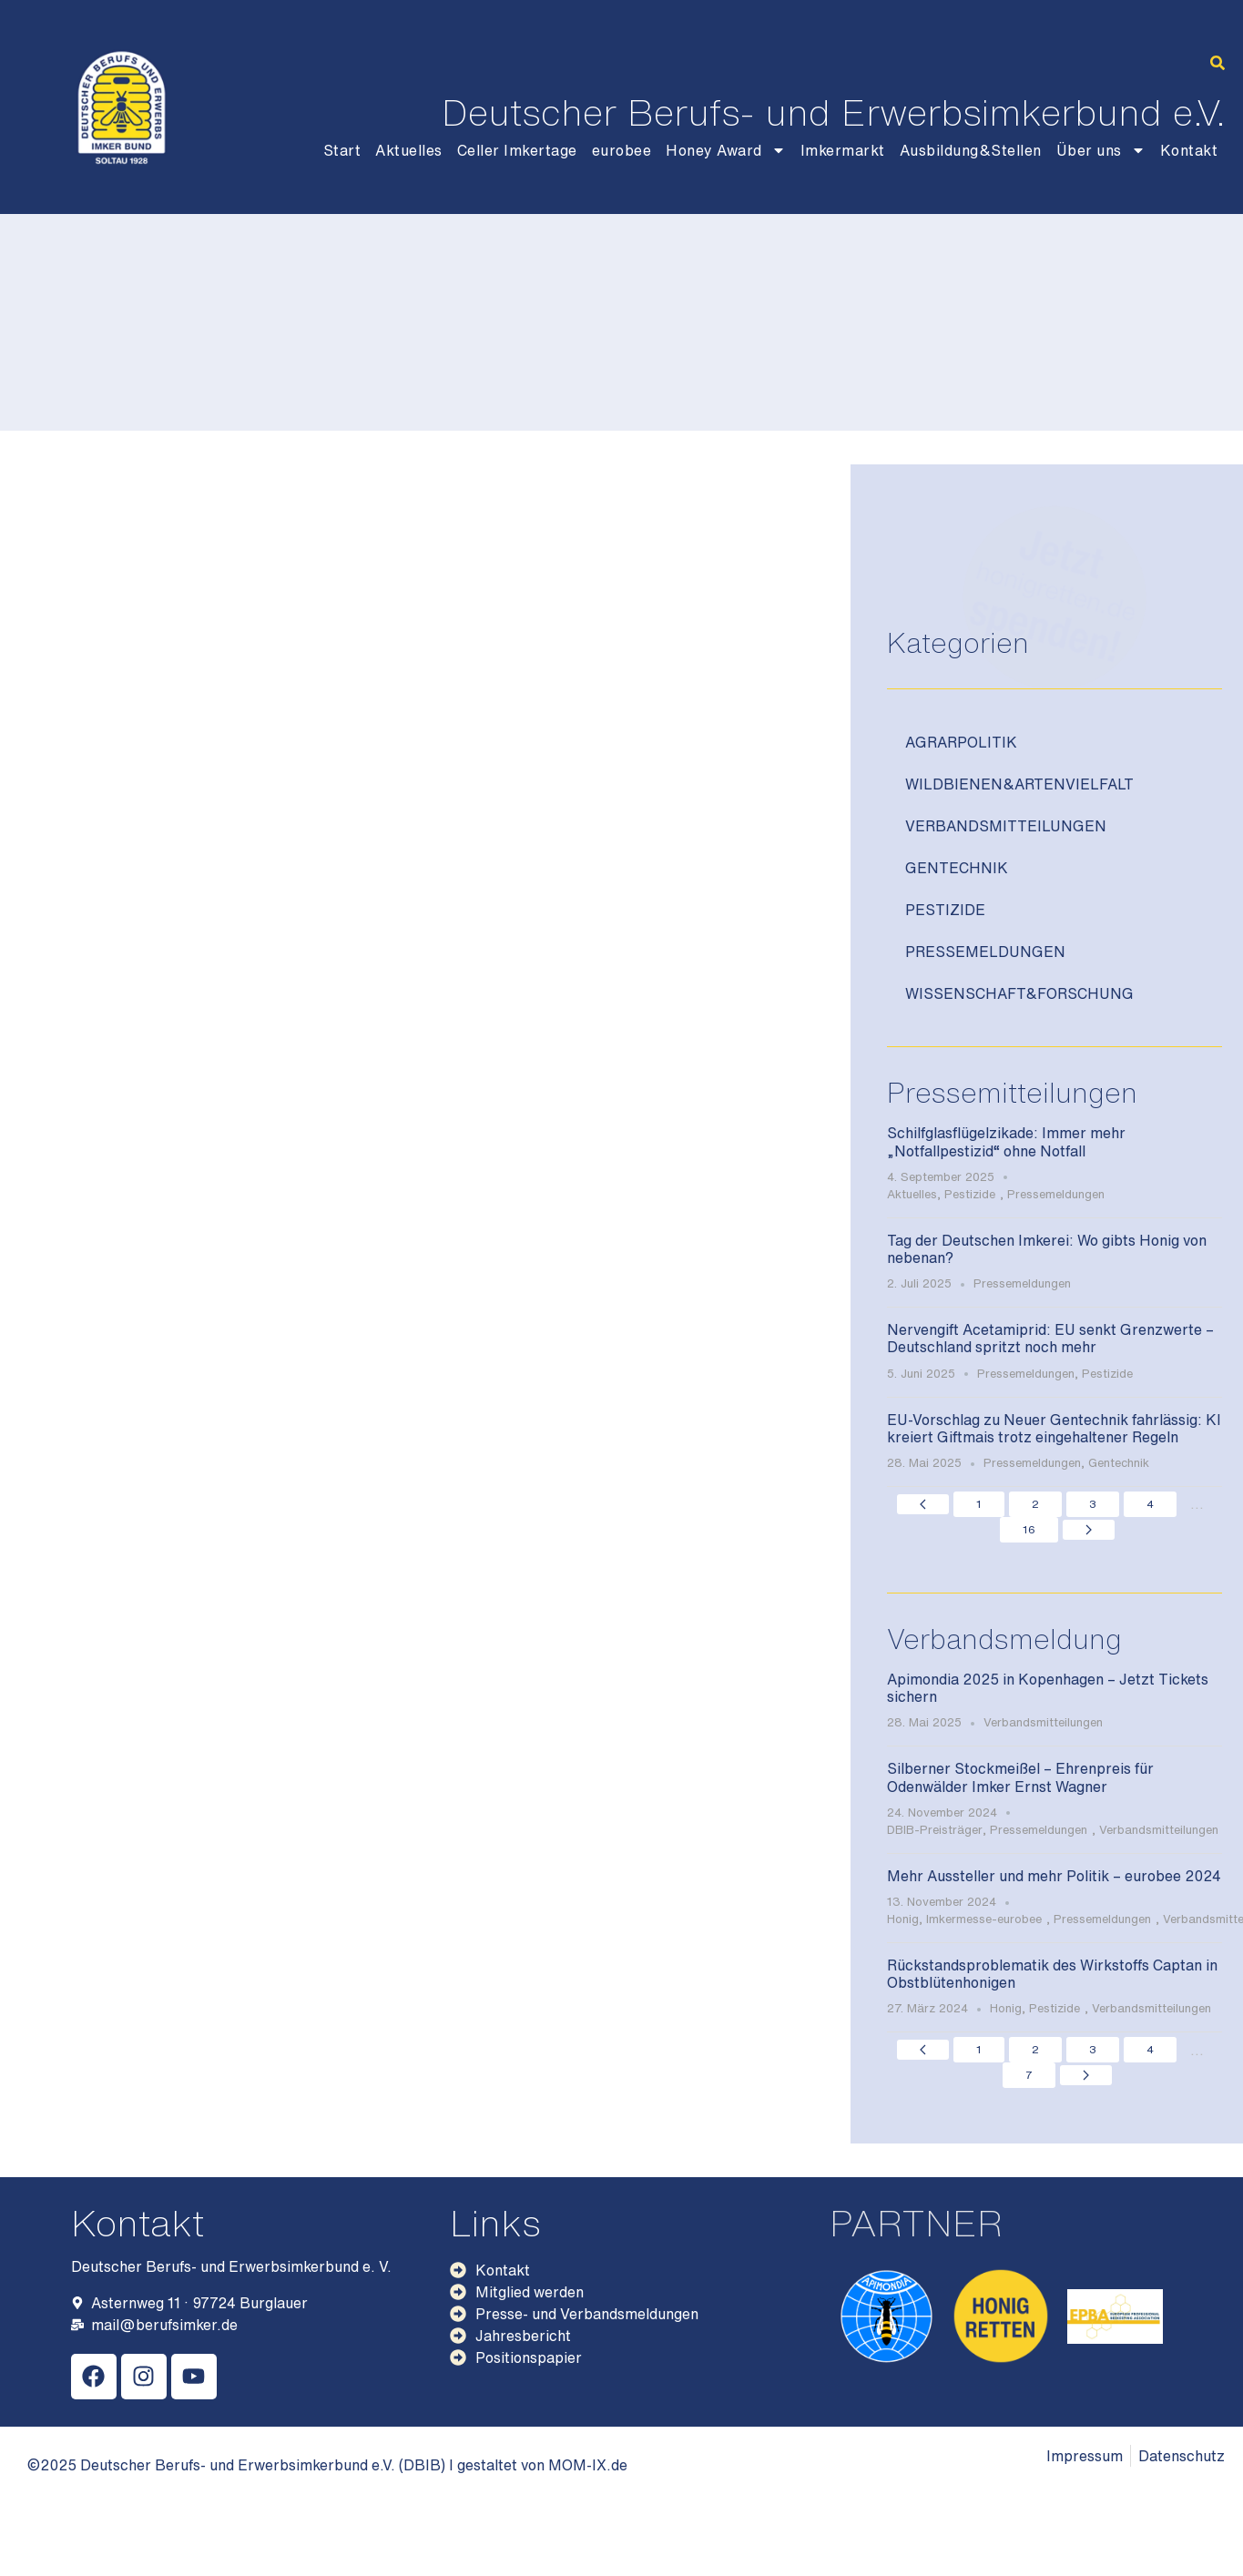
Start (342, 150)
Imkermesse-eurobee (984, 1919)
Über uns (1101, 150)
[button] (1217, 63)
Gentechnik (956, 867)
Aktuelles (409, 150)
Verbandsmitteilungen (1005, 826)
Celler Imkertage (517, 150)
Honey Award (726, 150)
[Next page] (1089, 1530)
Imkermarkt (842, 150)
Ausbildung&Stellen (971, 150)
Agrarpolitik (961, 742)
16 (1029, 1529)
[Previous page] (923, 1504)
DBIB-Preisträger (935, 1830)
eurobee (622, 150)
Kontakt (1189, 150)
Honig (903, 1919)
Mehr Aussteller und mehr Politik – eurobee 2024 (1054, 1875)
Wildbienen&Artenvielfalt (1019, 784)
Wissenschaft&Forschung (1019, 993)
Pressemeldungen (985, 951)
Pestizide (945, 909)
